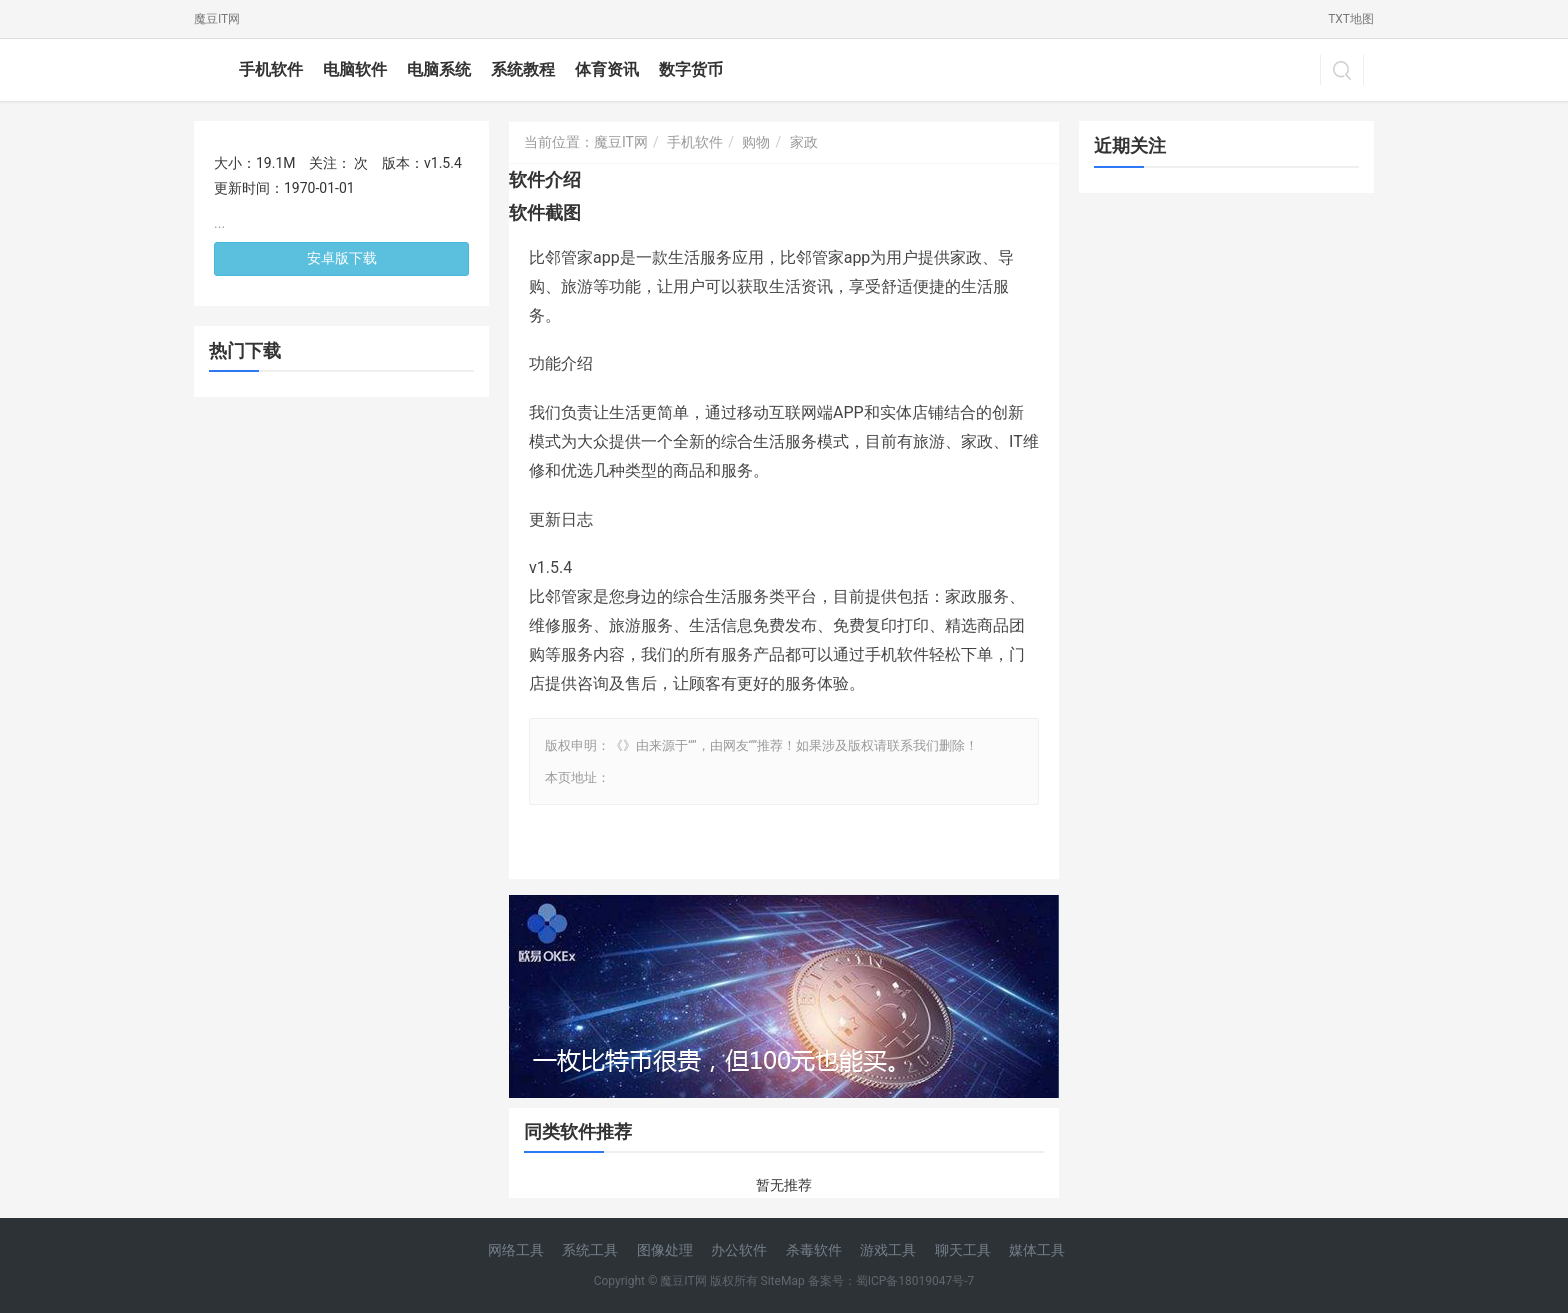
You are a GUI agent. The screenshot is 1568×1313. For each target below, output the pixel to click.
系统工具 (590, 1250)
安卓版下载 (342, 258)
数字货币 (691, 69)
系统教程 (523, 69)
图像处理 (665, 1250)
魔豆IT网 (217, 19)
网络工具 (516, 1250)
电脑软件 (355, 69)
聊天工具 (963, 1250)
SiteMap (783, 1281)
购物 (756, 142)
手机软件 (271, 69)
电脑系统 (439, 69)
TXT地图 (1351, 19)
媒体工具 (1037, 1250)
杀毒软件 (814, 1250)
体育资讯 (607, 69)
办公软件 (739, 1250)
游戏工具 (888, 1250)
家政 (804, 142)
